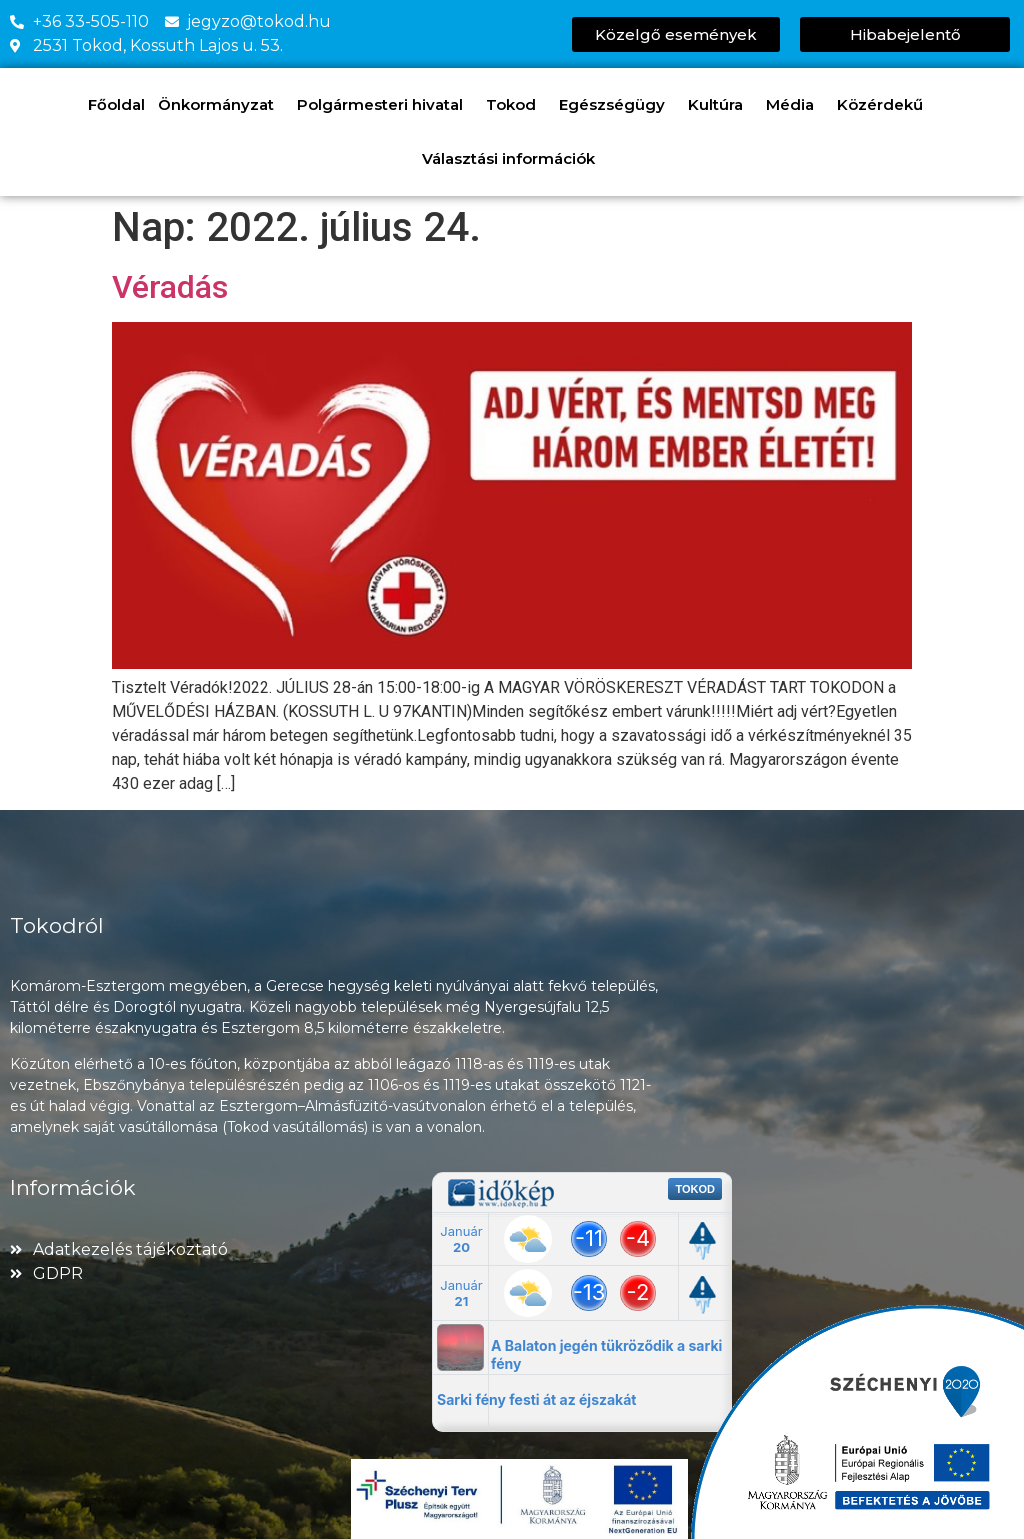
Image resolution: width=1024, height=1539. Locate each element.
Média (795, 105)
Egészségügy (617, 105)
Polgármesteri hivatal (385, 105)
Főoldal (116, 104)
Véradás (170, 287)
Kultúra (720, 105)
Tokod (516, 105)
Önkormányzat (221, 105)
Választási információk (513, 159)
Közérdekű (885, 105)
